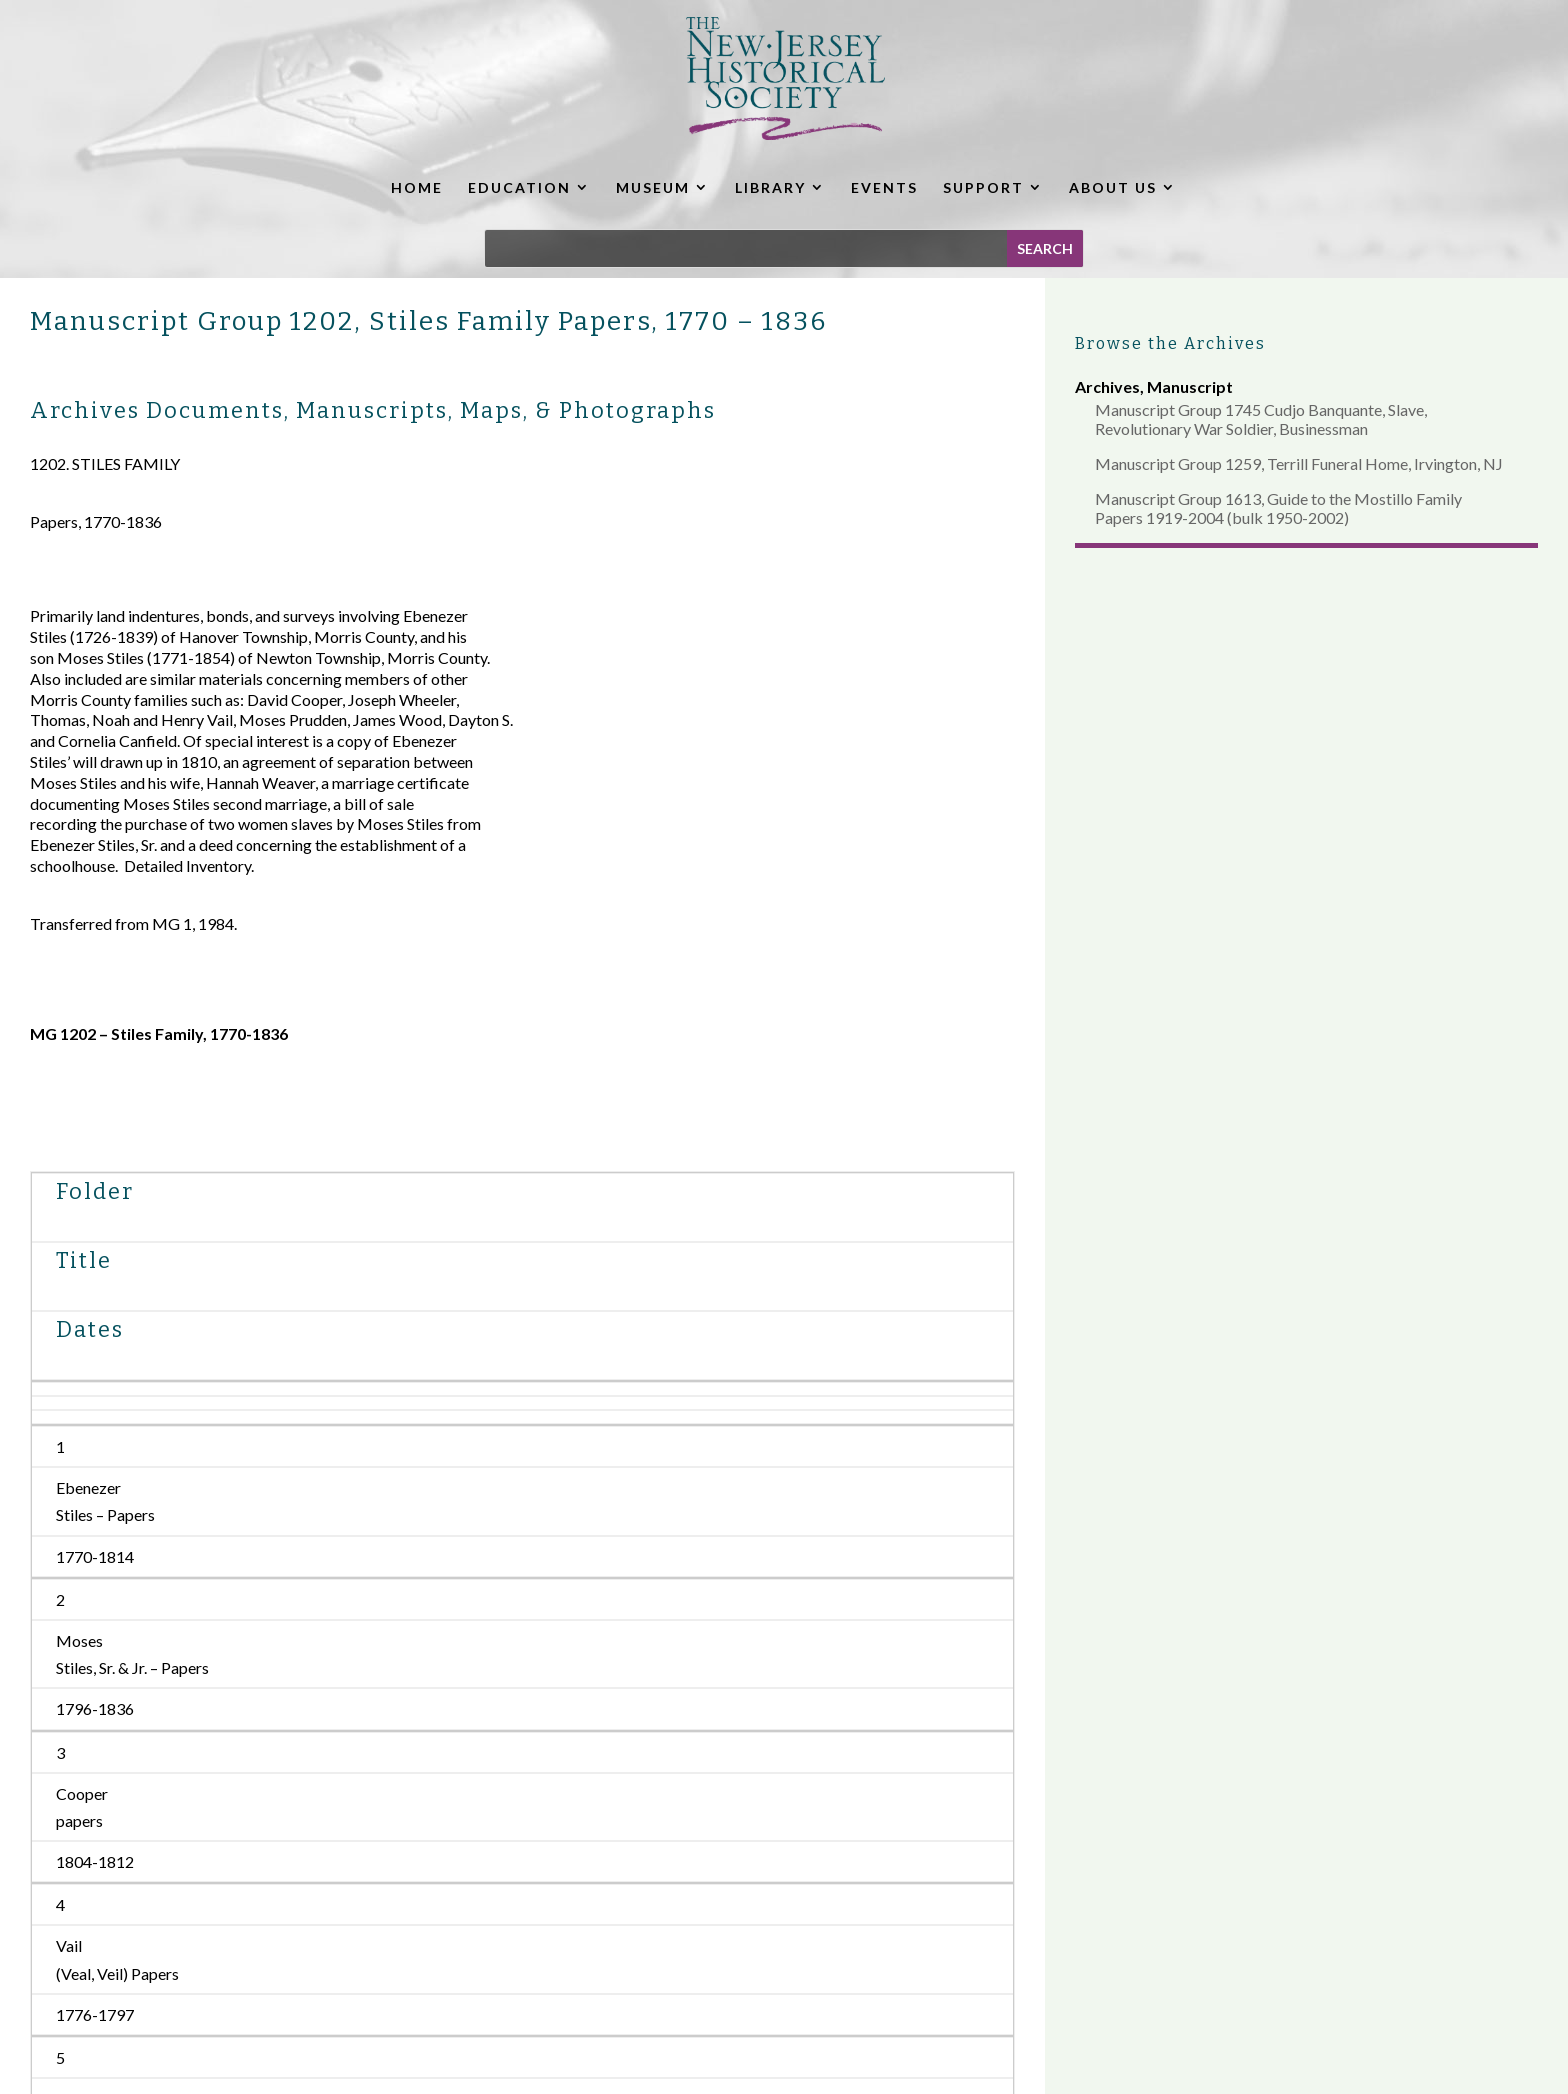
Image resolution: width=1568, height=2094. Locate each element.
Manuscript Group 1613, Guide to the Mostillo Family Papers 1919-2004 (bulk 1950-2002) (1278, 508)
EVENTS (884, 187)
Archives (1107, 386)
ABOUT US (1113, 187)
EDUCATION (519, 187)
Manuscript (1190, 386)
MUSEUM (653, 187)
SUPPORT (983, 187)
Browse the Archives (1170, 343)
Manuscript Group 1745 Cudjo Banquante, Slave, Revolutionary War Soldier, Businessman (1261, 419)
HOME (417, 187)
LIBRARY (770, 187)
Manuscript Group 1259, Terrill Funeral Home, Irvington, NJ (1299, 463)
